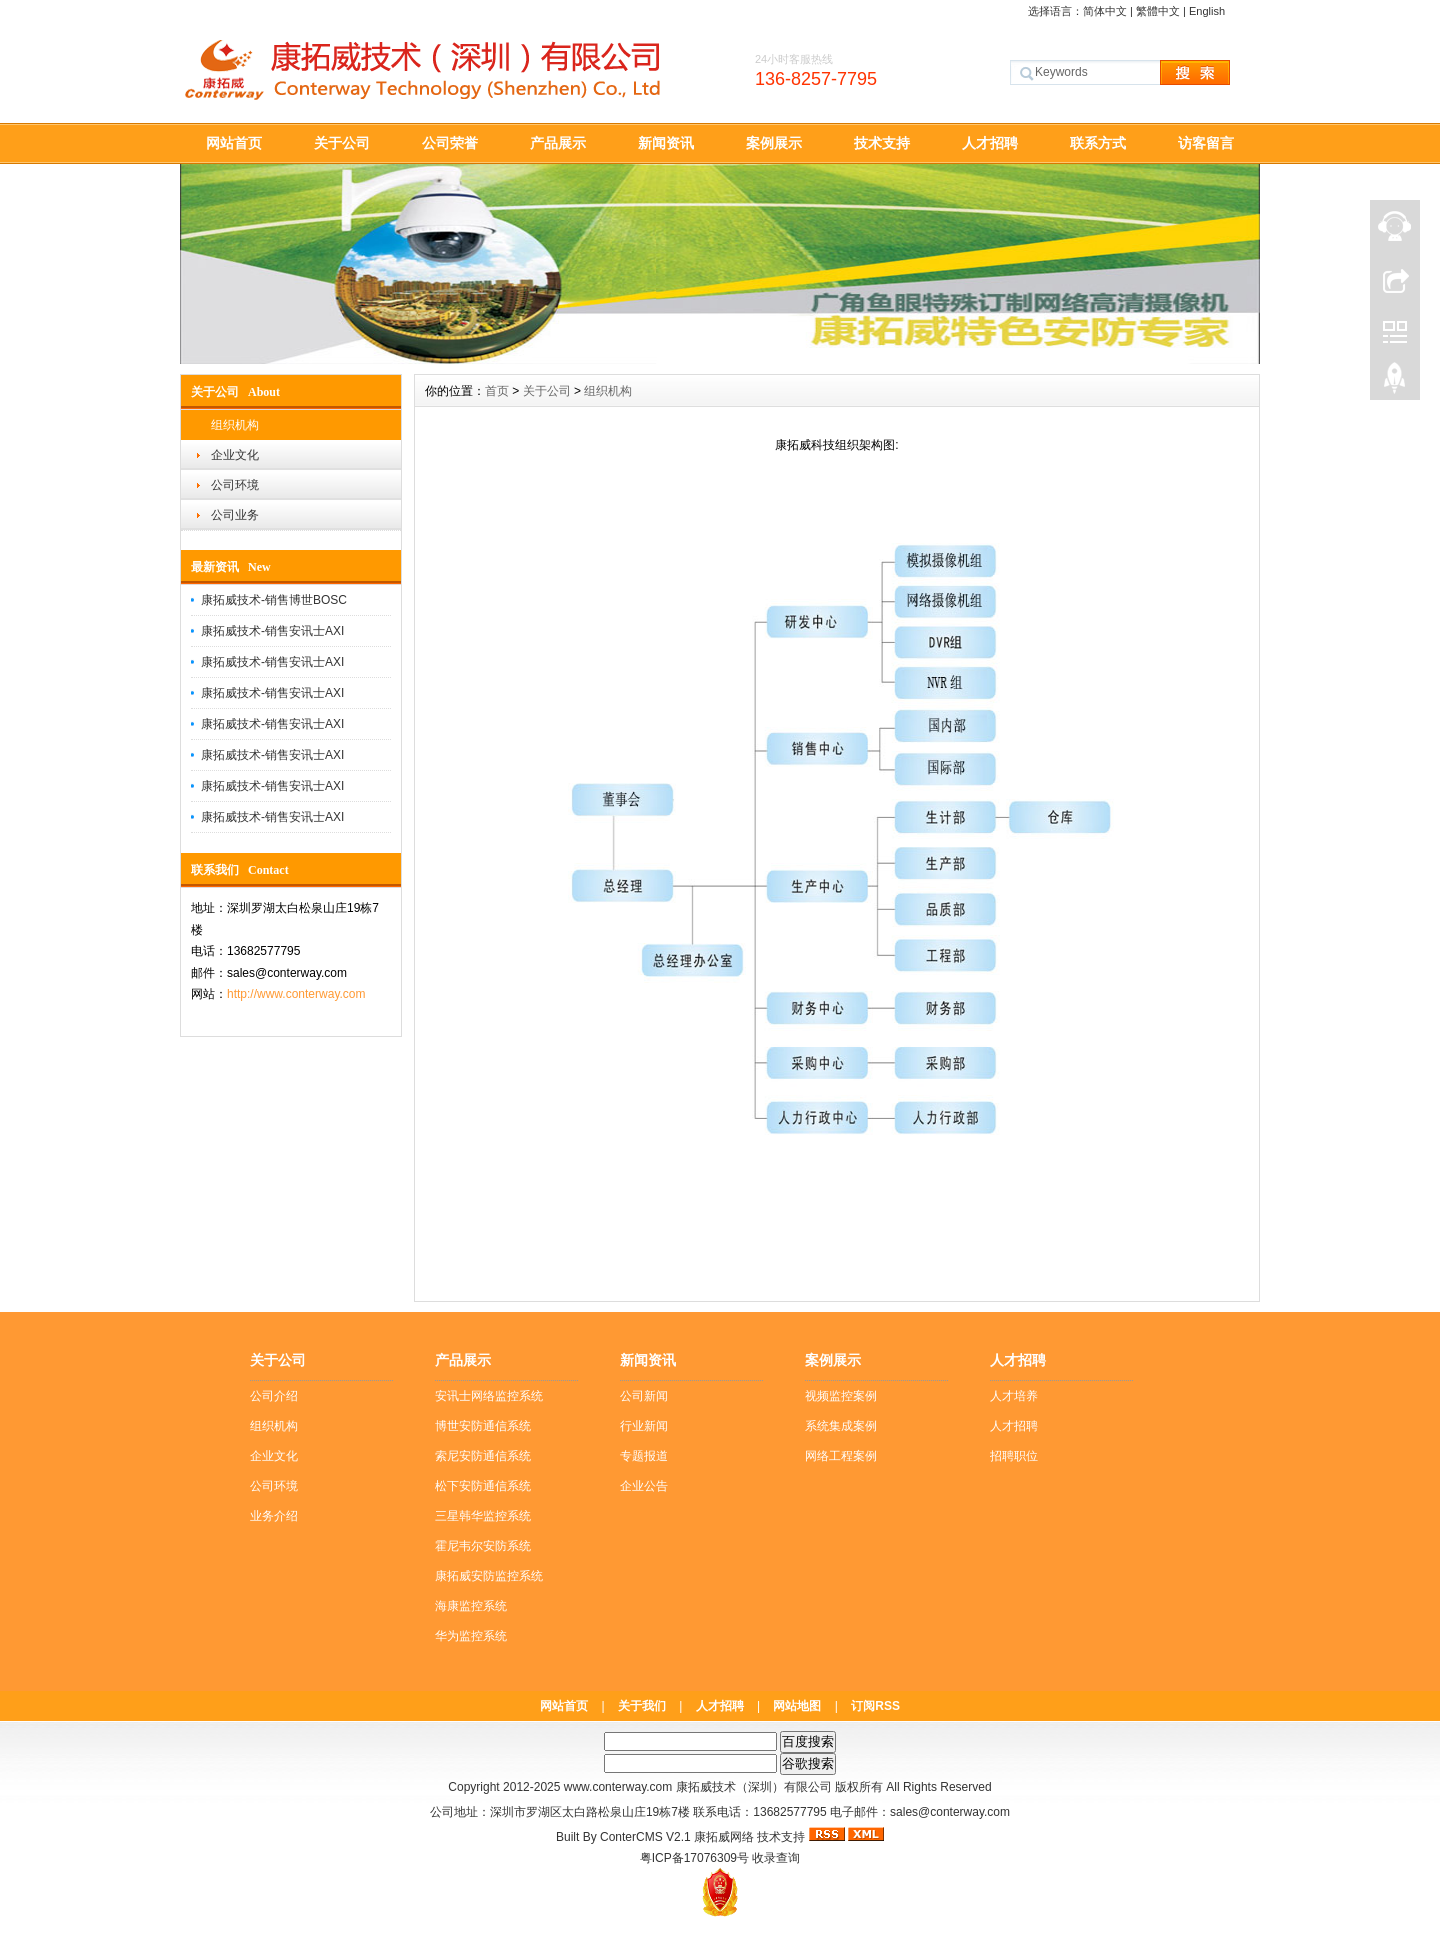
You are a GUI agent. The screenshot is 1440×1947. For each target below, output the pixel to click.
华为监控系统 (471, 1636)
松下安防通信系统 (483, 1486)
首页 (497, 391)
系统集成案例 (841, 1426)
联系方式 (1098, 143)
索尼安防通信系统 (483, 1456)
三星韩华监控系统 (483, 1516)
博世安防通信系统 (483, 1426)
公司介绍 (274, 1396)
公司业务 (235, 515)
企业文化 (235, 455)
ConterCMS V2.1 (645, 1837)
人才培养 (1014, 1396)
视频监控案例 (841, 1396)
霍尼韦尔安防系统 (483, 1546)
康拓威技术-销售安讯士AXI (272, 631)
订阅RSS (875, 1706)
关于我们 (642, 1706)
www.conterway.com (618, 1787)
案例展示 (774, 143)
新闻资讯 (666, 143)
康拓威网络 (724, 1837)
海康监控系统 (471, 1606)
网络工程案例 (841, 1456)
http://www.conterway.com (296, 994)
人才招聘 (990, 143)
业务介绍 (274, 1516)
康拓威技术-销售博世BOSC (274, 600)
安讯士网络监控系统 (489, 1396)
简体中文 (1105, 11)
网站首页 (234, 143)
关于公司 (342, 143)
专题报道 (644, 1456)
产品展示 (558, 143)
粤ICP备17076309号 (694, 1858)
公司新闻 (644, 1396)
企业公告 (644, 1486)
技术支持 (882, 143)
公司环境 (235, 485)
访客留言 (1206, 143)
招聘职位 (1014, 1456)
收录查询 (776, 1858)
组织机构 (235, 425)
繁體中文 (1158, 11)
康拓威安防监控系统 (489, 1576)
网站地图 (797, 1706)
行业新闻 (644, 1426)
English (1207, 11)
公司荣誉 (450, 143)
